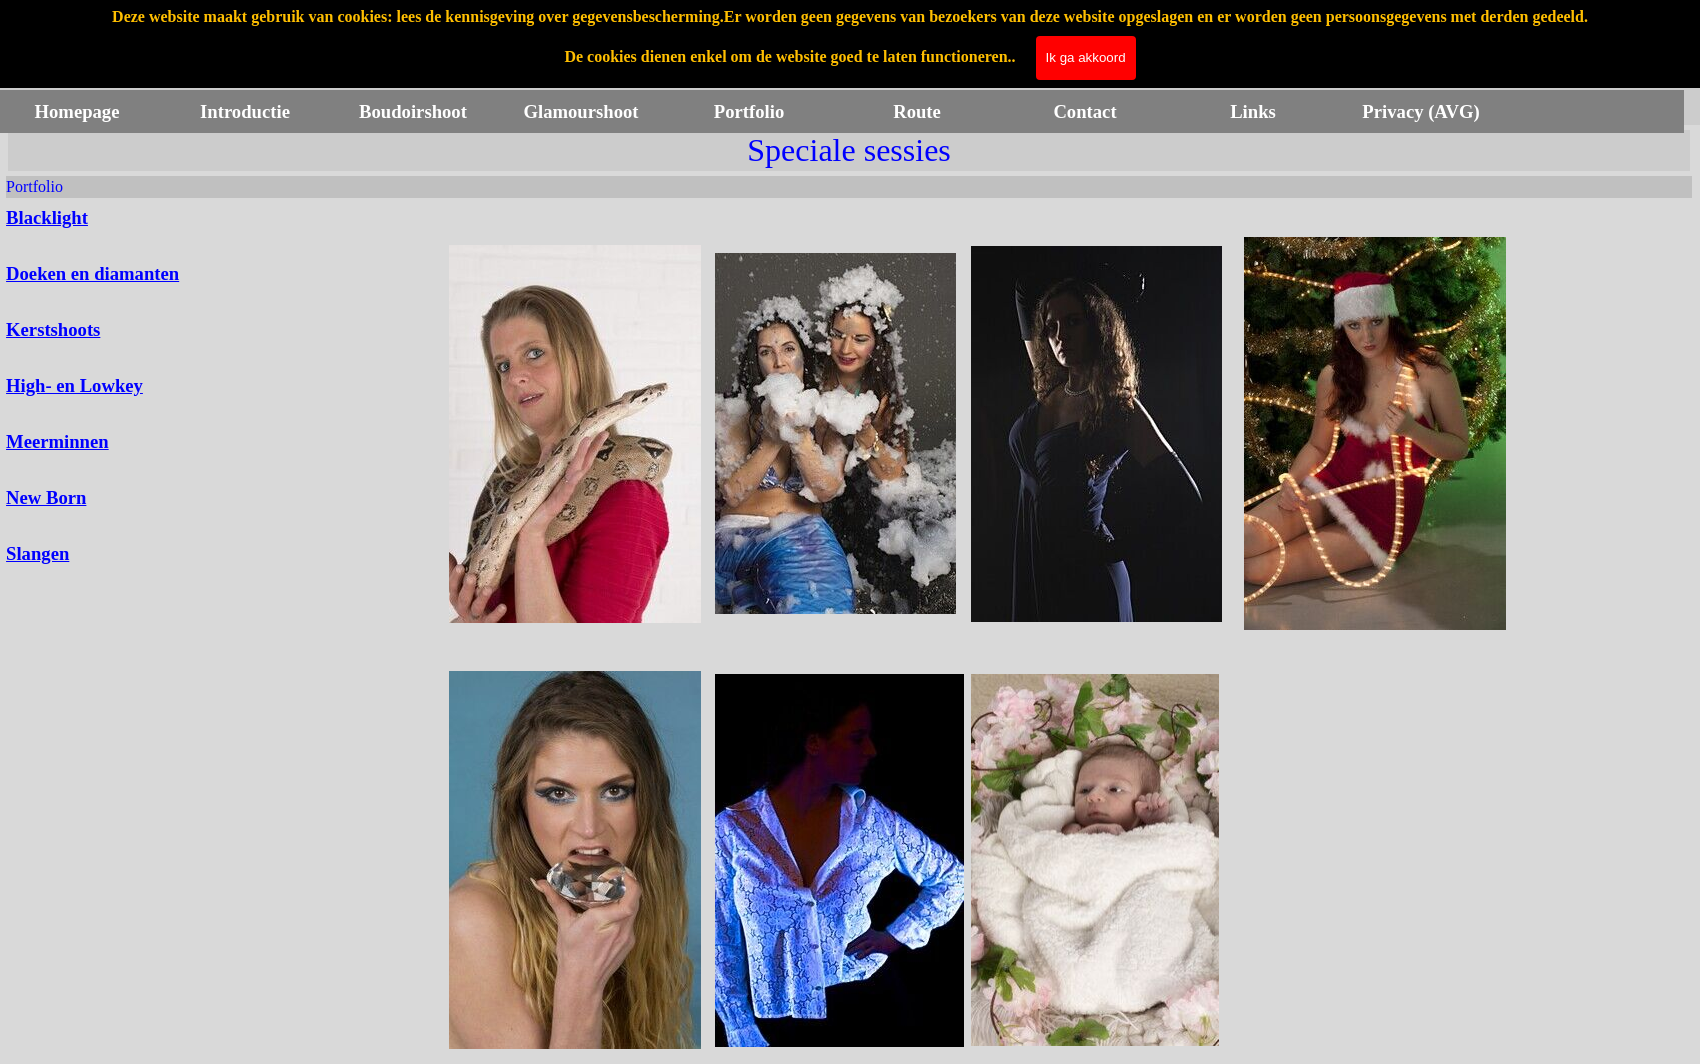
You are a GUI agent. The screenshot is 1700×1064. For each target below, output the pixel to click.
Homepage (77, 111)
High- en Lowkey (74, 385)
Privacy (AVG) (1420, 111)
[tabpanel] (129, 386)
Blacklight (47, 217)
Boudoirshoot (413, 111)
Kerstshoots (53, 329)
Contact (1084, 111)
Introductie (245, 111)
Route (917, 111)
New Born (46, 497)
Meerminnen (57, 441)
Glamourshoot (580, 111)
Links (1253, 111)
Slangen (37, 553)
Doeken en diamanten (92, 273)
